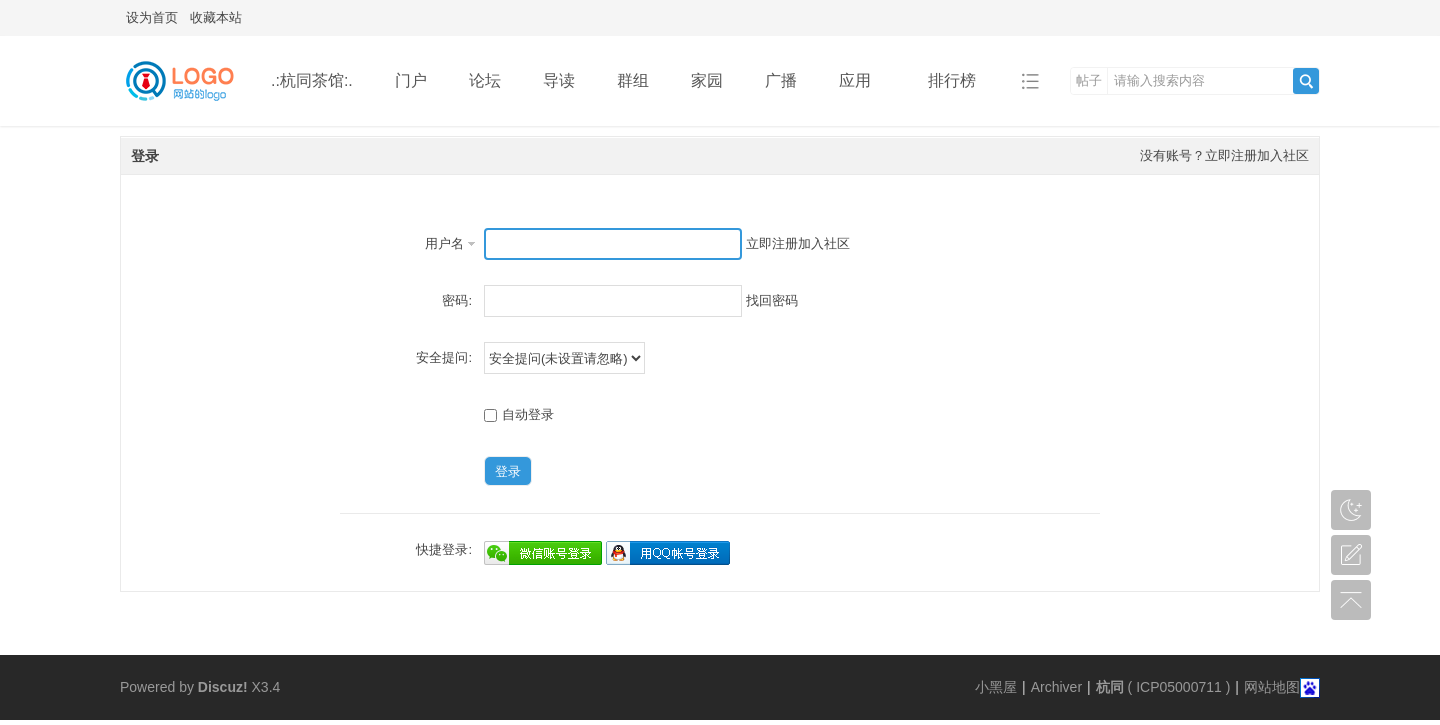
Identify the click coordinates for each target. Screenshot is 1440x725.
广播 (781, 80)
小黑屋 (996, 687)
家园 (707, 80)
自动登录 (519, 414)
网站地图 (1272, 687)
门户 (411, 80)
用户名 (444, 243)
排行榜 (952, 80)
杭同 (1110, 687)
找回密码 (772, 300)
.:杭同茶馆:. (312, 80)
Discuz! (223, 687)
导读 (559, 80)
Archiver (1056, 687)
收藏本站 (216, 17)
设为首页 (152, 17)
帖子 (1089, 80)
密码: (457, 300)
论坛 (485, 80)
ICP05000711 (1179, 687)
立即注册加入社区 (1257, 155)
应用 (862, 80)
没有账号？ (1172, 155)
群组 (633, 80)
